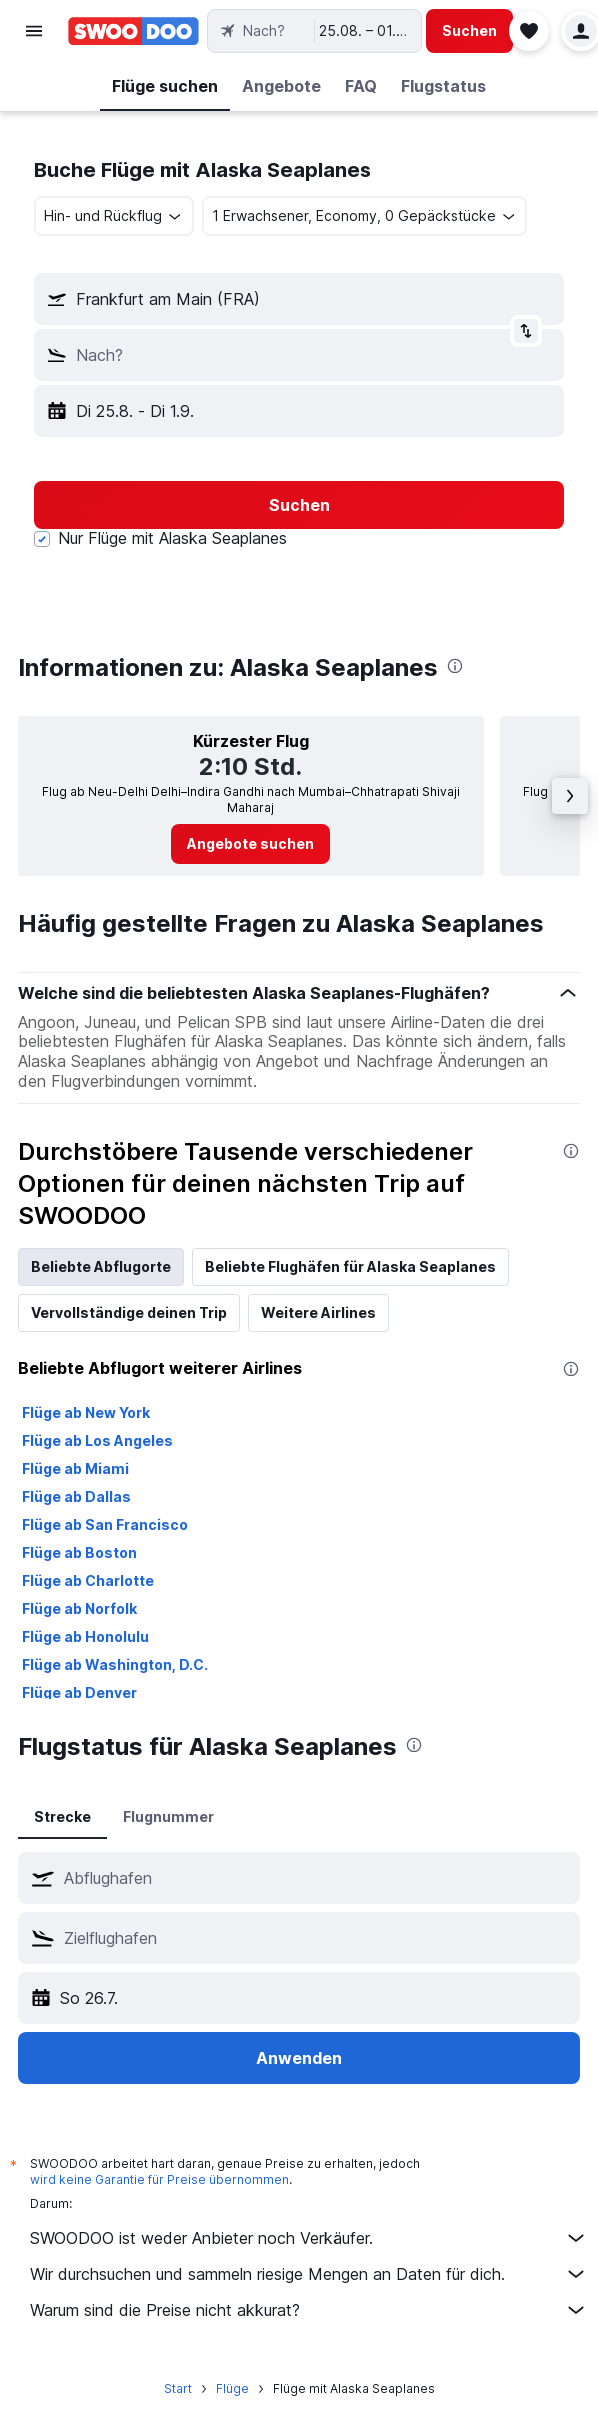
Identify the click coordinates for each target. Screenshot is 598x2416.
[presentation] (455, 666)
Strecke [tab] (62, 1816)
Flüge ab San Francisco (105, 1524)
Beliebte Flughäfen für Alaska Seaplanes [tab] (350, 1266)
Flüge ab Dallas (76, 1496)
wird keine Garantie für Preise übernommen (159, 2179)
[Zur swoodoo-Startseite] (133, 31)
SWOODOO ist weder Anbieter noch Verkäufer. (309, 2238)
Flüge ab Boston (79, 1552)
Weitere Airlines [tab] (318, 1312)
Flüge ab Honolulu (85, 1636)
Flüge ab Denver (79, 1692)
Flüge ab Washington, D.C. (115, 1664)
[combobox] (114, 216)
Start (178, 2388)
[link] (250, 844)
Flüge (232, 2388)
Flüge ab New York (86, 1412)
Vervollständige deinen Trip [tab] (129, 1312)
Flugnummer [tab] (168, 1816)
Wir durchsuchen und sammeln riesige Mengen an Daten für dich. (309, 2274)
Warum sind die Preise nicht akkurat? (309, 2310)
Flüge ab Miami (75, 1468)
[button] (34, 31)
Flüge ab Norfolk (79, 1608)
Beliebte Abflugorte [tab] (101, 1266)
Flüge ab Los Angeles (97, 1440)
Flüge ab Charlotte (88, 1580)
